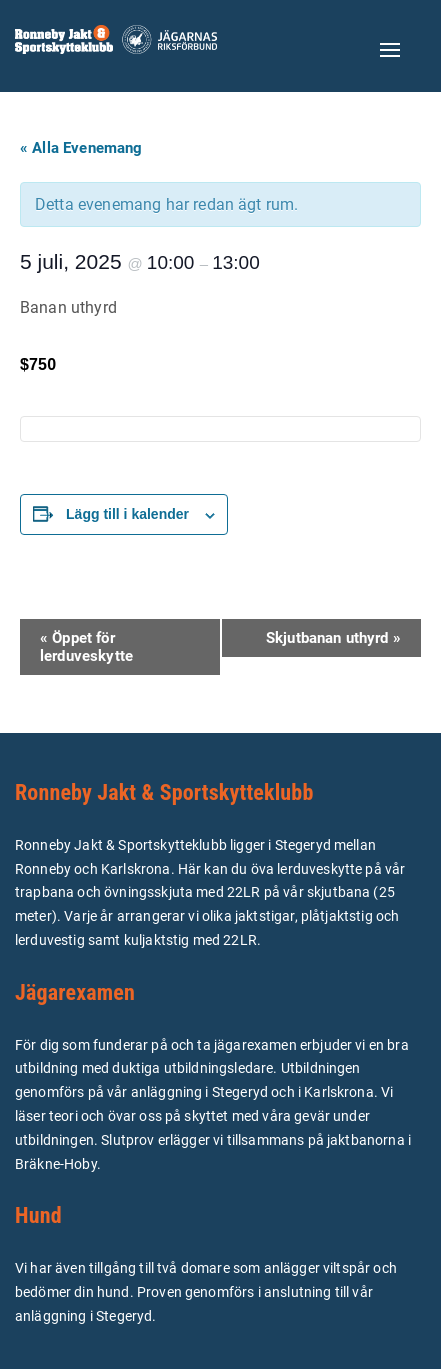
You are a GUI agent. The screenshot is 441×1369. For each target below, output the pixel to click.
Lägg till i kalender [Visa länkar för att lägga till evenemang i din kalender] (127, 514)
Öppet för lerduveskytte (86, 647)
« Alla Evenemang (81, 148)
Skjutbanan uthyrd (333, 638)
